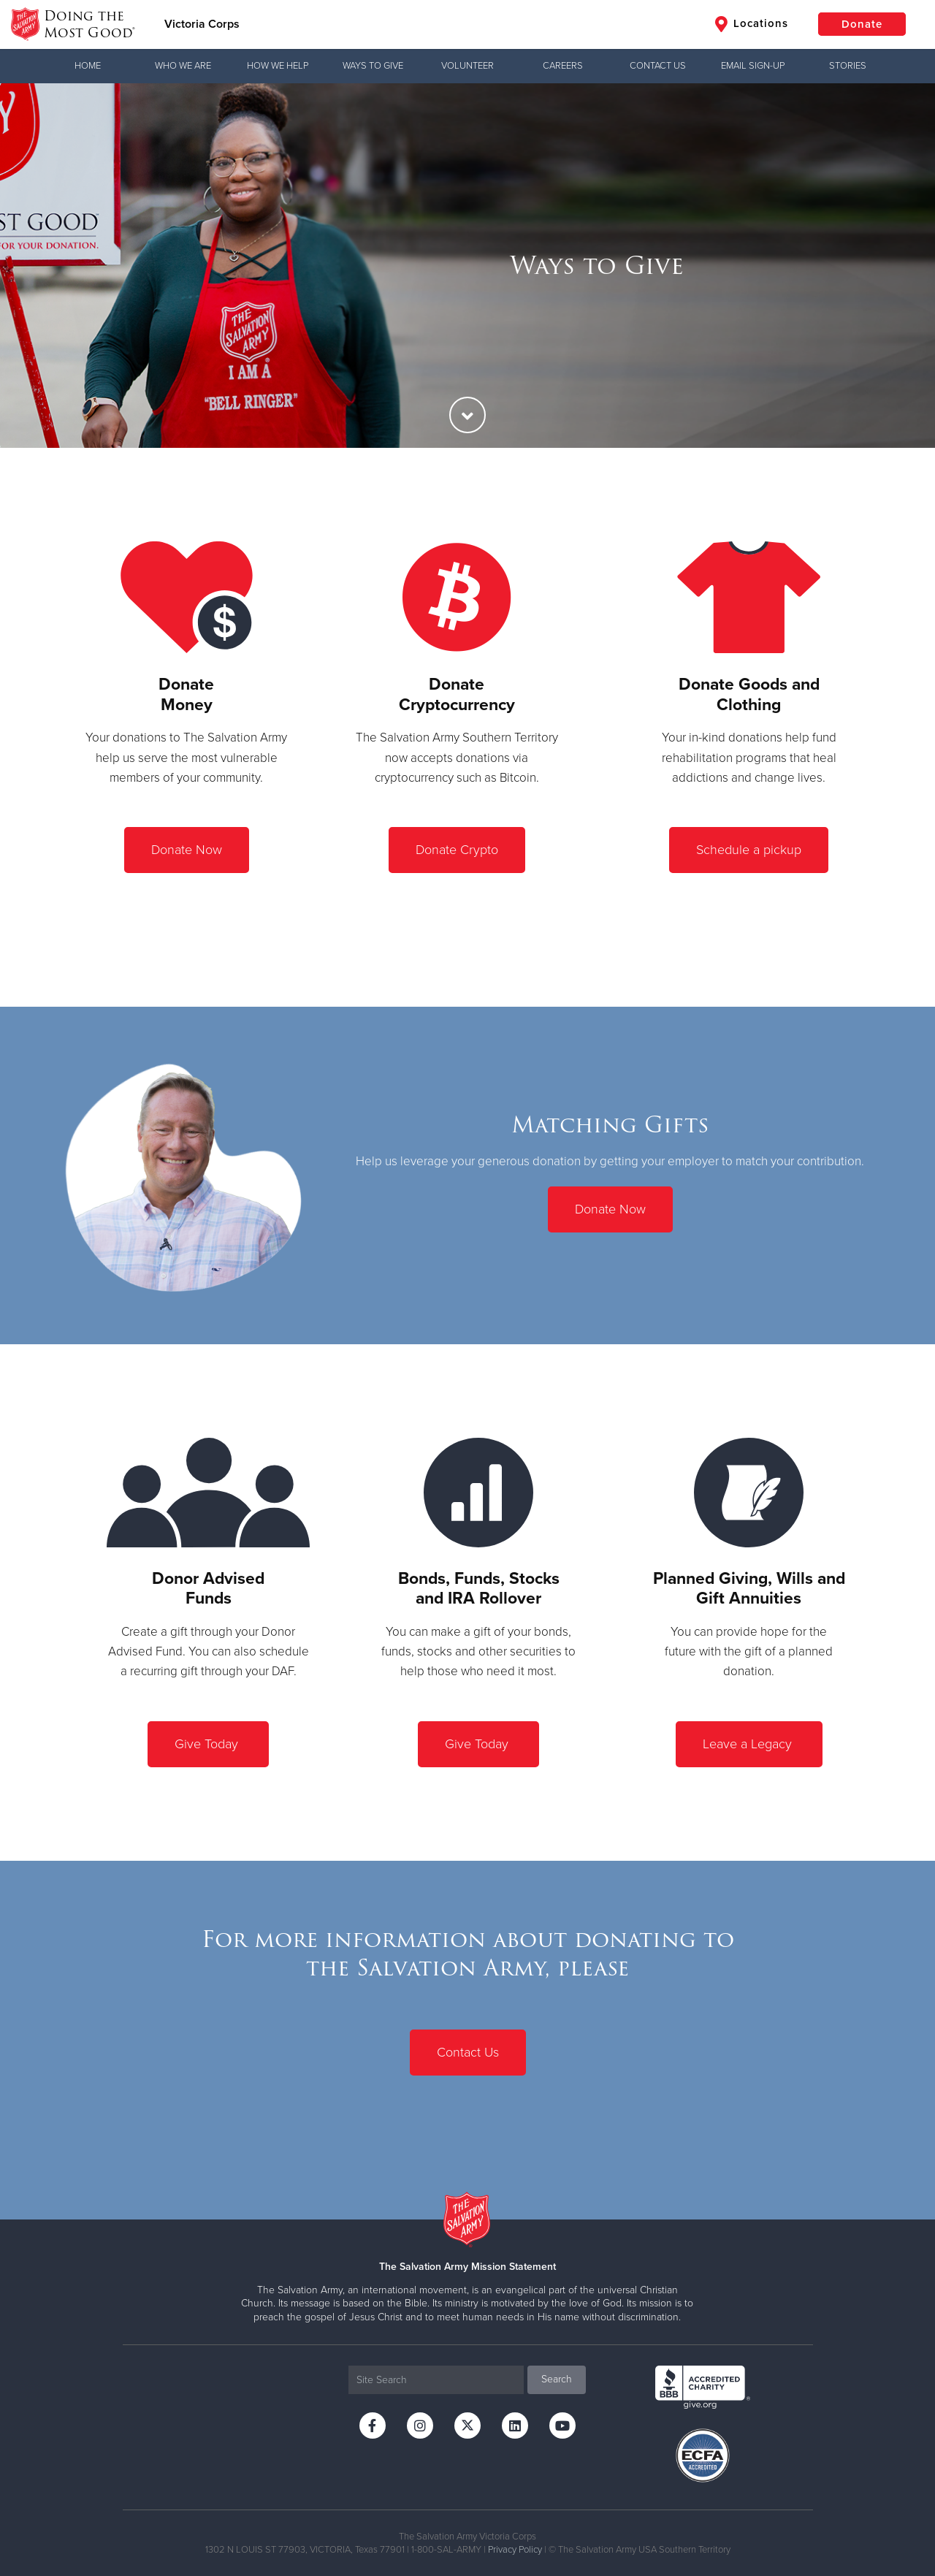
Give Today (208, 1744)
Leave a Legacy (749, 1744)
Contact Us (658, 66)
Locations (751, 24)
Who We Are (183, 66)
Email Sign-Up (753, 66)
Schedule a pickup (748, 850)
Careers (563, 66)
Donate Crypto (457, 850)
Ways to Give (373, 66)
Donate (862, 24)
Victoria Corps (202, 24)
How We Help (277, 66)
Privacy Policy (515, 2550)
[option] (467, 265)
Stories (847, 66)
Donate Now (186, 850)
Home (88, 66)
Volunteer (467, 66)
